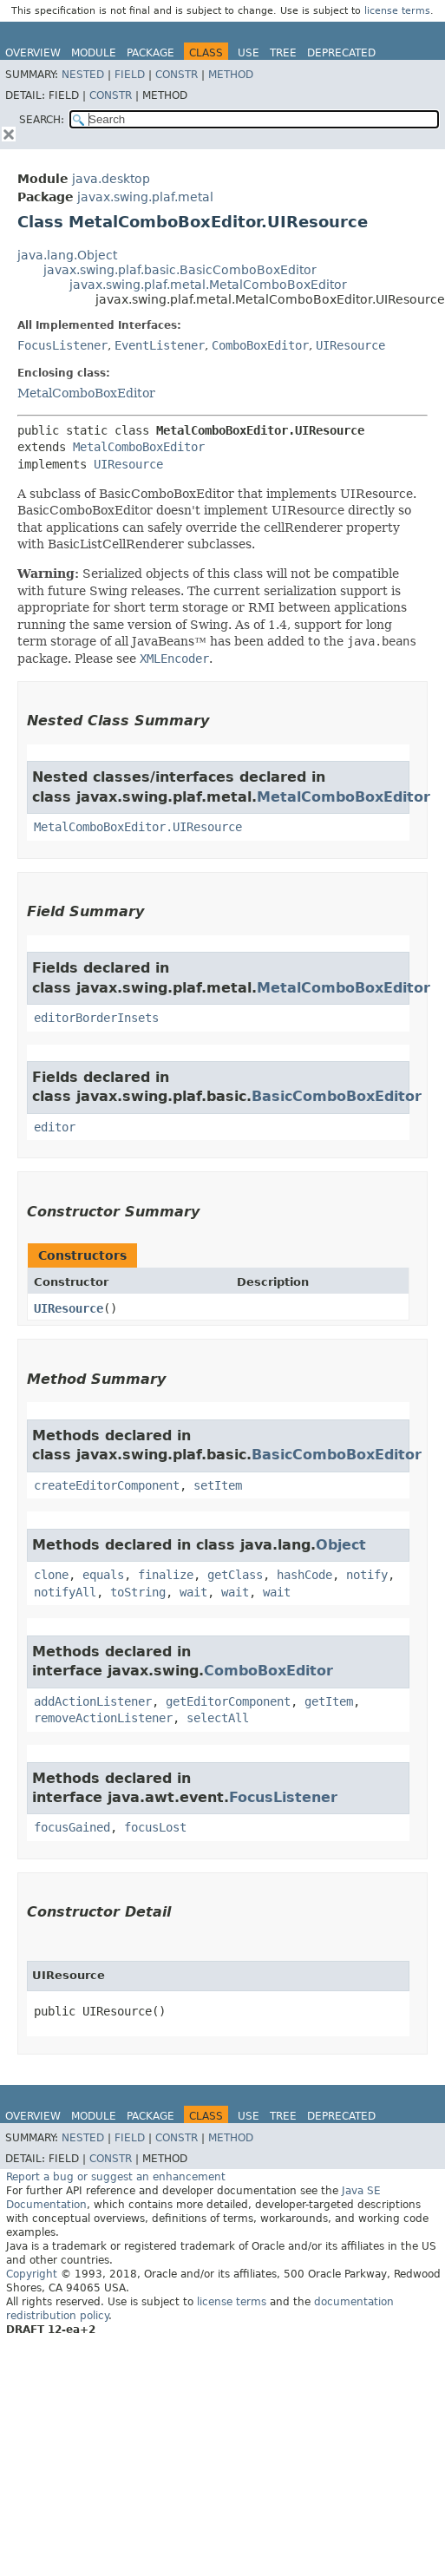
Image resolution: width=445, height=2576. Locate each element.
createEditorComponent (107, 1485)
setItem (217, 1485)
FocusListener (62, 345)
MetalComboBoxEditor (86, 393)
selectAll (218, 1718)
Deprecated (341, 53)
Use (248, 53)
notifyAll (65, 1592)
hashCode (304, 1575)
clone (51, 1575)
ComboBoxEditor (260, 345)
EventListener (160, 345)
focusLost (155, 1827)
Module (93, 53)
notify (367, 1575)
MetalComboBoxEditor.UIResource (138, 827)
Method (230, 75)
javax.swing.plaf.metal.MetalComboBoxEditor (208, 285)
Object (341, 1545)
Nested (83, 75)
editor (54, 1127)
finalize (165, 1575)
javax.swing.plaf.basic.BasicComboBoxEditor (180, 270)
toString (138, 1592)
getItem (328, 1701)
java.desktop (111, 179)
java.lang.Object (67, 255)
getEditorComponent (228, 1701)
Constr (176, 75)
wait (193, 1592)
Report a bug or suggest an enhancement (116, 2177)
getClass (235, 1575)
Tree (283, 53)
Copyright (31, 2274)
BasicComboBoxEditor (337, 1096)
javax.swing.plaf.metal (145, 197)
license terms (397, 10)
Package (150, 53)
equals (103, 1575)
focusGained (72, 1827)
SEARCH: (41, 120)
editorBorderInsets (96, 1018)
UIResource (350, 345)
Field (130, 75)
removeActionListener (103, 1718)
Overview (33, 53)
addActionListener (93, 1701)
